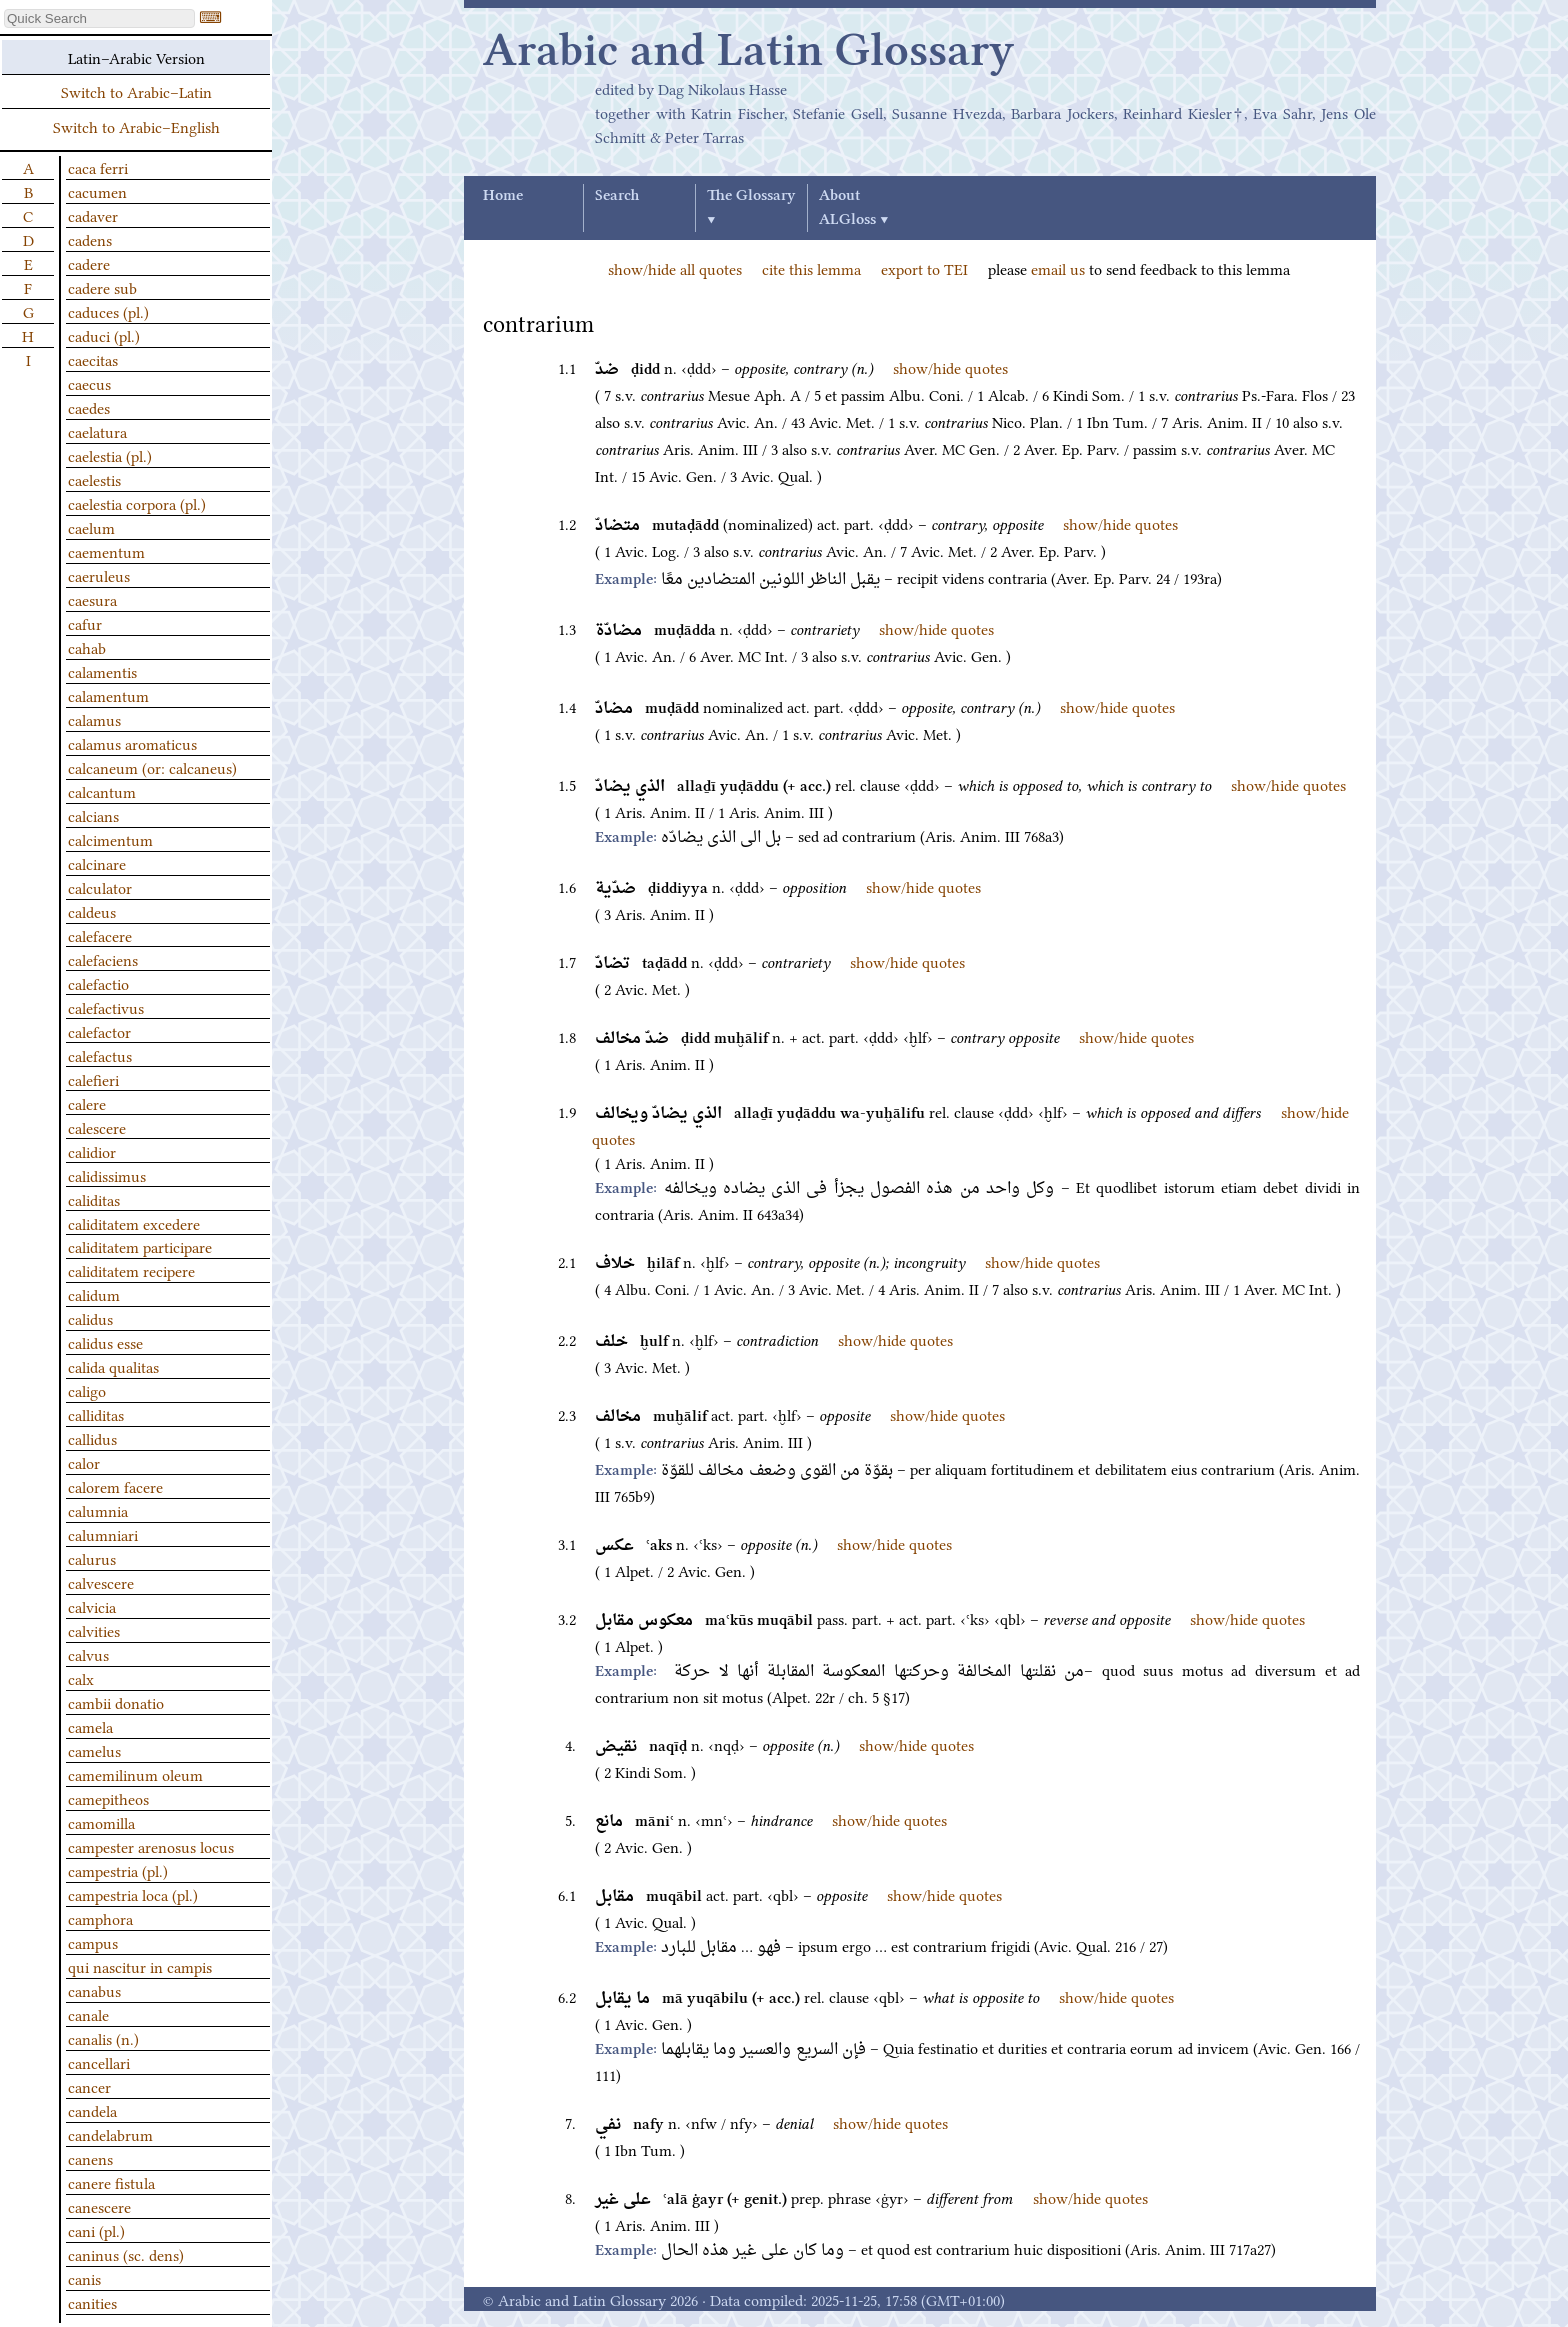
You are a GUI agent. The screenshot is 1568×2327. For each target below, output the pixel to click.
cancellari (99, 2062)
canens (90, 2158)
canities (92, 2302)
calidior (92, 1151)
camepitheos (108, 1798)
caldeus (92, 911)
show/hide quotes (950, 367)
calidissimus (107, 1175)
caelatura (97, 431)
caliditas (94, 1199)
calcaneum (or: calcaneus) (152, 767)
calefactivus (106, 1007)
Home (503, 196)
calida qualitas (113, 1366)
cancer (89, 2086)
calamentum (108, 695)
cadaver (93, 215)
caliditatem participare (140, 1246)
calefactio (98, 983)
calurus (92, 1558)
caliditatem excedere (134, 1223)
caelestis (94, 479)
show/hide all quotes (675, 268)
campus (93, 1942)
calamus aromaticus (132, 743)
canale (88, 2014)
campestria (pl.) (118, 1870)
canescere (99, 2206)
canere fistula (111, 2182)
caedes (89, 407)
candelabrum (110, 2134)
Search (617, 196)
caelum (91, 527)
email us (1058, 268)
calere (87, 1103)
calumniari (103, 1534)
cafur (85, 623)
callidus (92, 1438)
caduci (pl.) (104, 335)
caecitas (93, 359)
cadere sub (102, 287)
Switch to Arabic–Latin (136, 91)
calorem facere (115, 1486)
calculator (100, 887)
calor (84, 1462)
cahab (87, 647)
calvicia (92, 1606)
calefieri (93, 1079)
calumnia (98, 1510)
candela (92, 2110)
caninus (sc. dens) (126, 2254)
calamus (94, 719)
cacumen (97, 191)
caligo (87, 1390)
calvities (94, 1630)
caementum (106, 551)
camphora (100, 1918)
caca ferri (98, 167)
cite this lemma (811, 268)
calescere (97, 1127)
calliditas (96, 1414)
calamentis (102, 671)
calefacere (100, 935)
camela (90, 1726)
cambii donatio (116, 1702)
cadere (89, 263)
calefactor (99, 1031)
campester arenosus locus (151, 1846)
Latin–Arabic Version (136, 57)
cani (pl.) (96, 2230)
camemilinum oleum (135, 1774)
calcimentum (110, 839)
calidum (94, 1294)
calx (81, 1678)
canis (84, 2278)
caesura (92, 599)
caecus (89, 383)
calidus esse (105, 1342)
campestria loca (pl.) (133, 1894)
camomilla (101, 1822)
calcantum (102, 791)
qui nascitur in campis (140, 1966)
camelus (94, 1750)
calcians (93, 815)
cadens (90, 239)
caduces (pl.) (108, 311)
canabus (94, 1990)
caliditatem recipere (131, 1270)
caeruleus (99, 575)
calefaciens (103, 959)
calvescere (101, 1582)
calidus (90, 1318)
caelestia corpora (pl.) (137, 503)
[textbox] (99, 18)
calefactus (100, 1055)
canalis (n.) (103, 2038)
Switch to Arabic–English (136, 126)
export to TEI (924, 268)
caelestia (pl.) (110, 455)
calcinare (97, 863)
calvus (88, 1654)
